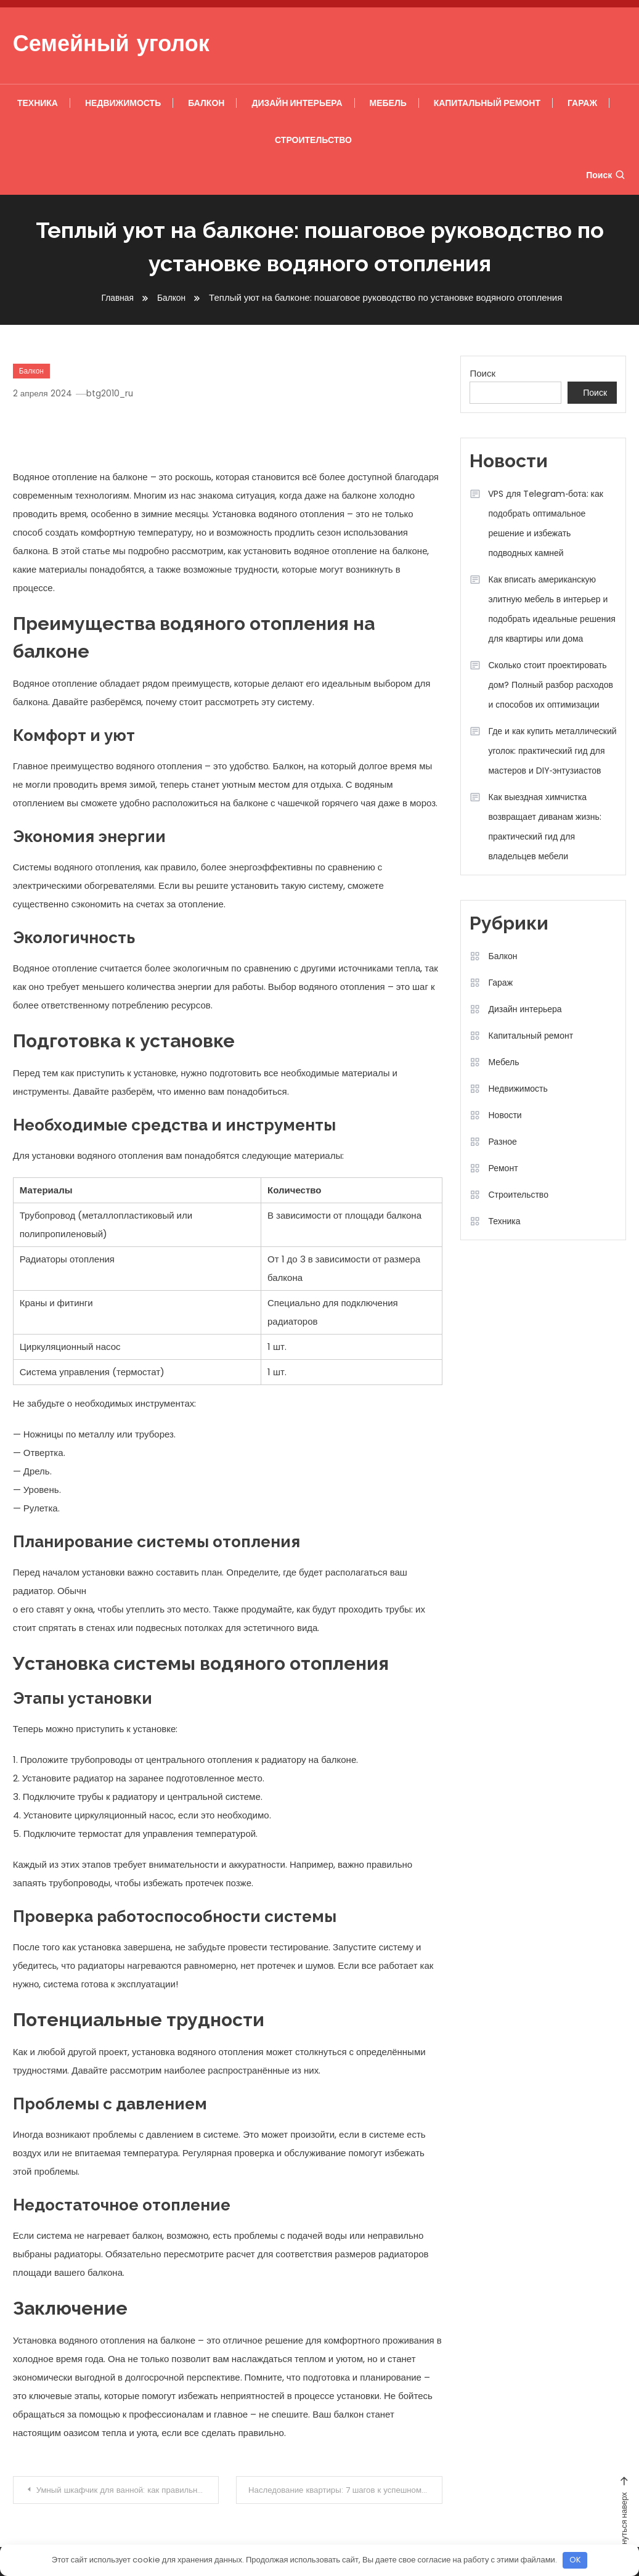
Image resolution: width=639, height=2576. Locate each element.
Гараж (582, 103)
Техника (37, 103)
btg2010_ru (113, 393)
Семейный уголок (111, 46)
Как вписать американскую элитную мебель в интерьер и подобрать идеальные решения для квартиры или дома (551, 609)
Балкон (206, 103)
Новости (504, 1115)
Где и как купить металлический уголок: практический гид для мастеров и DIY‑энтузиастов (552, 751)
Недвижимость (123, 103)
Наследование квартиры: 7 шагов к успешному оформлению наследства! (347, 2490)
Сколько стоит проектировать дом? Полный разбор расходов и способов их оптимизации (550, 685)
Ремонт (503, 1168)
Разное (502, 1141)
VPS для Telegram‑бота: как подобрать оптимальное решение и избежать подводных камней (545, 523)
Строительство (313, 140)
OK (575, 2560)
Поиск (606, 175)
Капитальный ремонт (487, 103)
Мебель (388, 103)
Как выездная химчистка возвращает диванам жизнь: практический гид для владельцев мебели (544, 826)
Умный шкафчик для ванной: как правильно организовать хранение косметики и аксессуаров (130, 2490)
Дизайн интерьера (296, 103)
